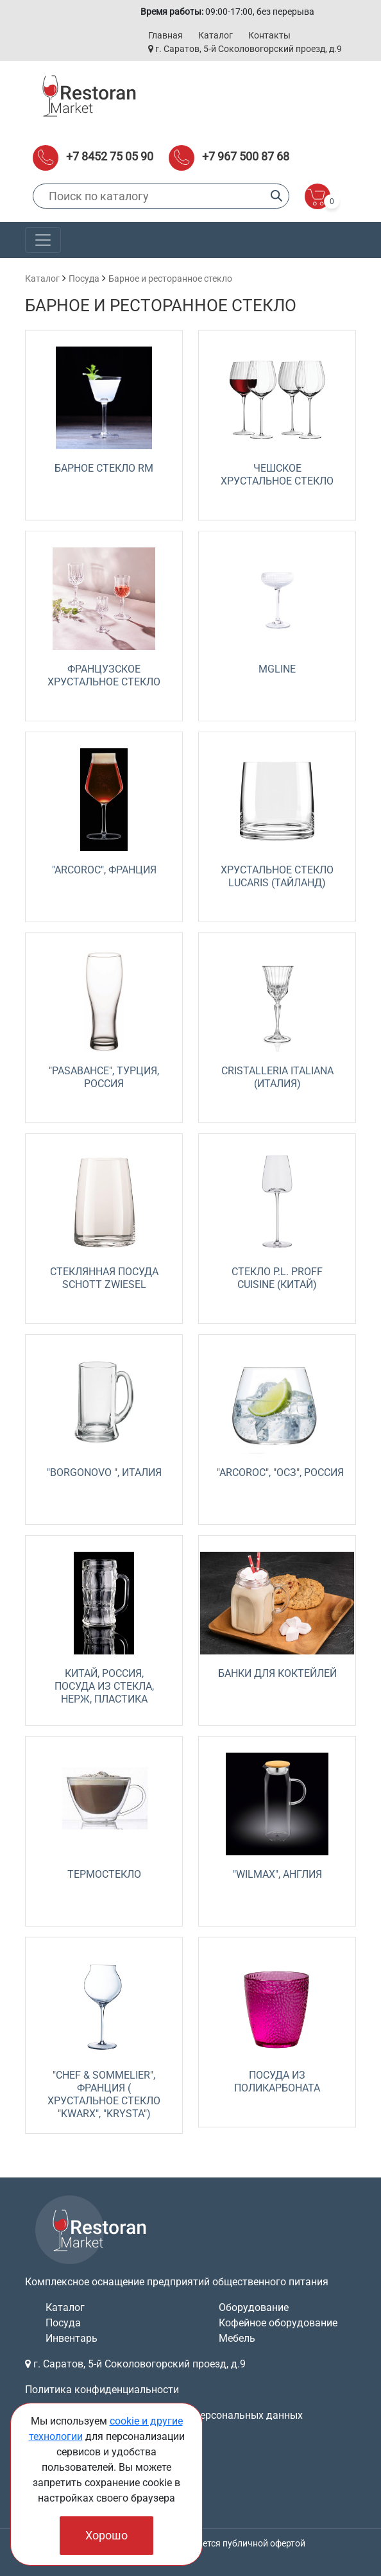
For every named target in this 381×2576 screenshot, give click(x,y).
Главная (165, 35)
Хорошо (106, 2535)
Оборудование (254, 2307)
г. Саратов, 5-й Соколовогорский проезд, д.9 (245, 49)
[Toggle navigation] (43, 240)
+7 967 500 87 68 (245, 156)
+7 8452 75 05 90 (109, 156)
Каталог (215, 35)
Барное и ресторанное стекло (170, 278)
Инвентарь (71, 2338)
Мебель (237, 2338)
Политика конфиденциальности (102, 2389)
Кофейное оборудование (278, 2323)
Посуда (84, 278)
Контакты (269, 35)
